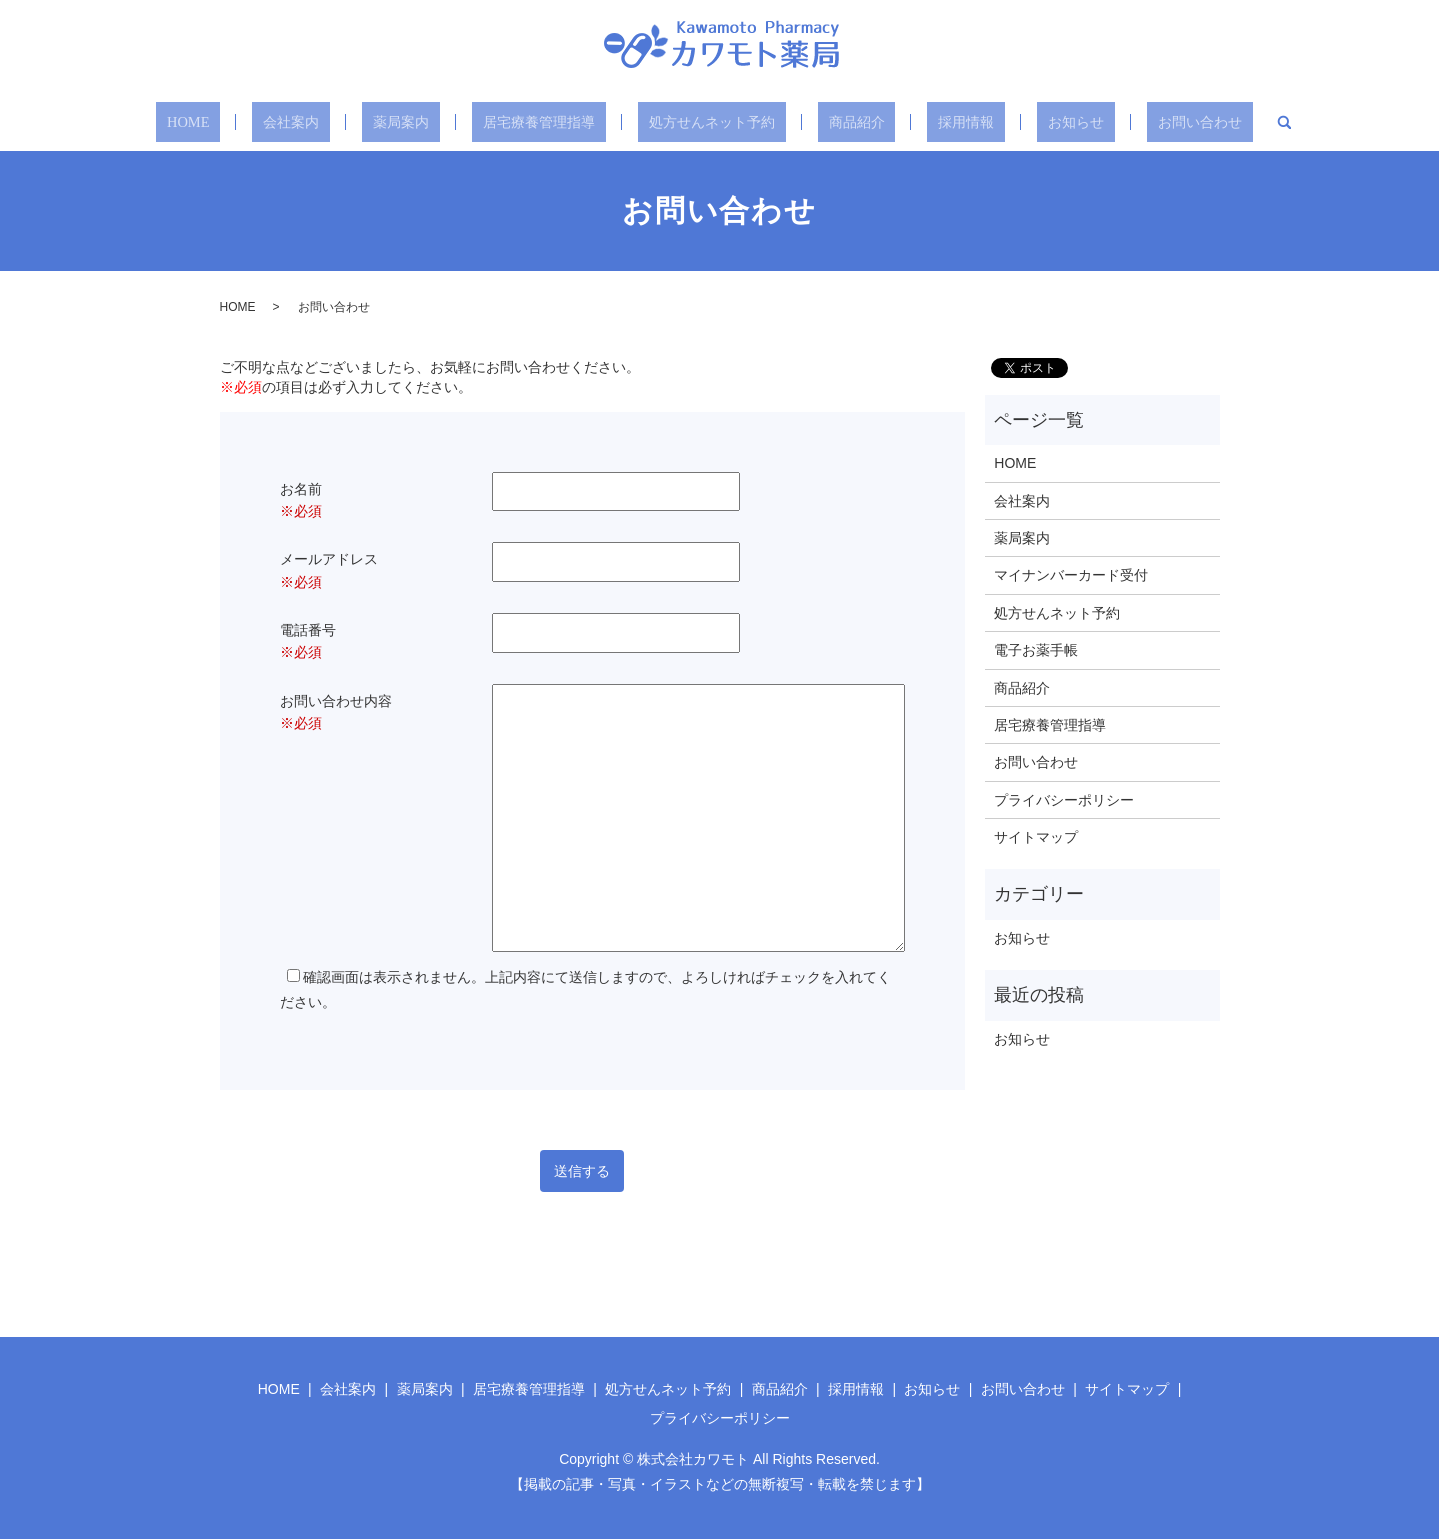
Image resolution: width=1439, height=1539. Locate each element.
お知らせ (1040, 121)
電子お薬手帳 (1036, 650)
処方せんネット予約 (712, 121)
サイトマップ (1036, 837)
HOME (232, 121)
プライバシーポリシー (1064, 800)
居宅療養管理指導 (544, 121)
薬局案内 (416, 121)
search (1231, 122)
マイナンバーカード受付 (1071, 575)
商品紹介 (848, 121)
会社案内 (320, 121)
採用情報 (944, 121)
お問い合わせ (1152, 121)
